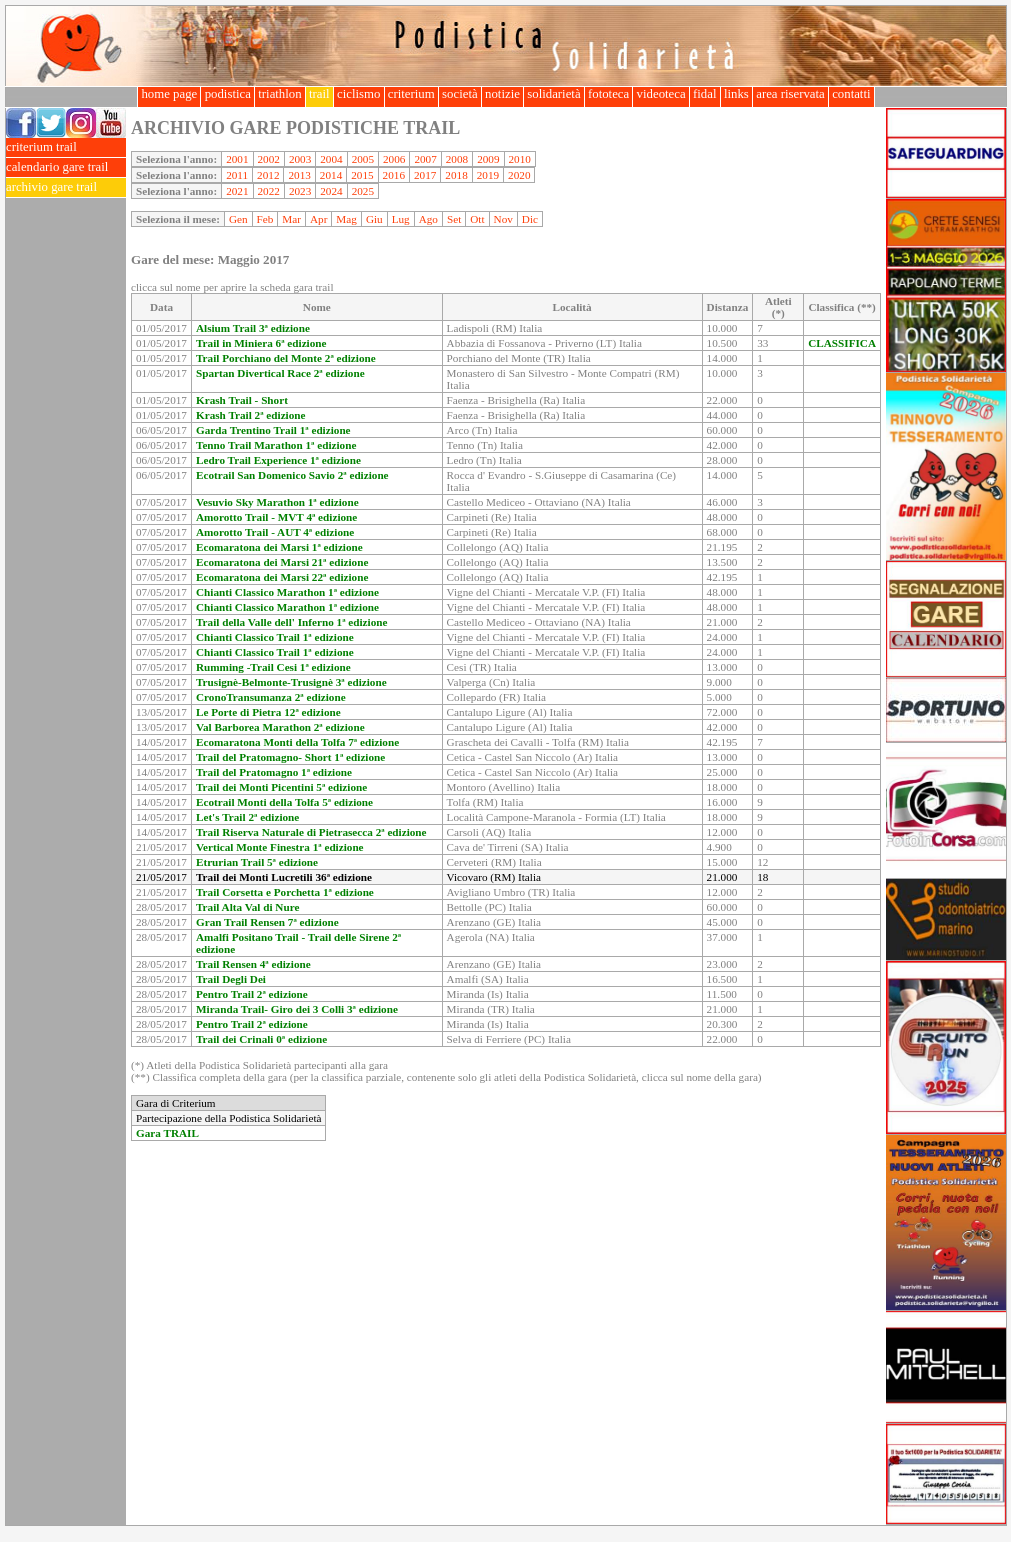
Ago (428, 219)
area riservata (790, 94)
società (460, 94)
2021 (237, 191)
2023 (300, 191)
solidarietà (554, 94)
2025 (363, 191)
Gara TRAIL (167, 1133)
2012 (268, 175)
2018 (456, 175)
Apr (318, 219)
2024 (331, 191)
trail (319, 94)
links (736, 94)
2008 (457, 159)
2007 (425, 159)
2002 (269, 159)
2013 (299, 175)
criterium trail (66, 147)
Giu (374, 219)
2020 (519, 175)
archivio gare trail (66, 187)
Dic (530, 219)
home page (169, 94)
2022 (269, 191)
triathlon (280, 94)
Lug (401, 219)
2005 (363, 159)
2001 (237, 159)
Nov (503, 219)
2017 (425, 175)
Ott (477, 219)
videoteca (660, 94)
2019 (488, 175)
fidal (705, 94)
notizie (502, 94)
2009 (488, 159)
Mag (346, 219)
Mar (291, 219)
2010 (520, 159)
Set (454, 219)
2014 (331, 175)
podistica (227, 94)
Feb (265, 219)
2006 (394, 159)
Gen (238, 219)
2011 (237, 175)
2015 (362, 175)
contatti (851, 94)
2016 (394, 175)
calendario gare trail (66, 167)
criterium (411, 94)
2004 (331, 159)
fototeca (609, 94)
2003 (300, 159)
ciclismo (359, 94)
